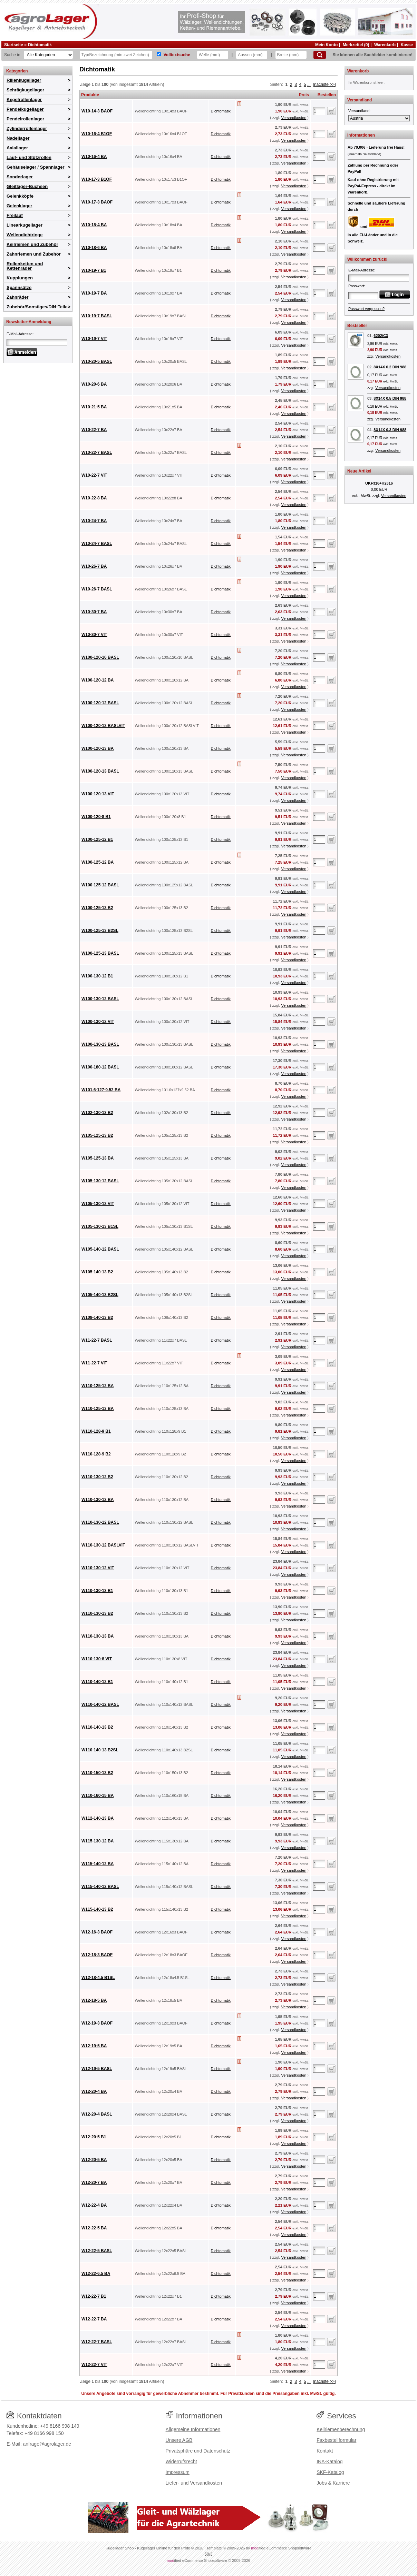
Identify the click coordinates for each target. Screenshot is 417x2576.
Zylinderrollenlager (27, 128)
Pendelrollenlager (25, 118)
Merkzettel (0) (356, 44)
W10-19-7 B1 (93, 270)
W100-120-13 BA (97, 748)
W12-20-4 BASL (96, 2114)
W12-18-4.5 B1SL (98, 1977)
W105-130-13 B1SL (99, 1226)
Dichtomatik (40, 44)
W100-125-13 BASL (100, 953)
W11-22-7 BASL (96, 1340)
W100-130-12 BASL (100, 998)
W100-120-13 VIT (97, 794)
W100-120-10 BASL (100, 657)
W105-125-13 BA (97, 1158)
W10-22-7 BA (94, 429)
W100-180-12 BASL (100, 1067)
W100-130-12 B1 (97, 976)
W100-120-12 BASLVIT (103, 725)
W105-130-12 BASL (100, 1180)
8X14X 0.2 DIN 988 (390, 367)
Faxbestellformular (336, 2440)
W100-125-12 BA (97, 862)
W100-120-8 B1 (96, 816)
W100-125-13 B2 (97, 907)
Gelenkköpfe (20, 196)
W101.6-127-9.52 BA (100, 1089)
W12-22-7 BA (94, 2319)
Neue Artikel (359, 471)
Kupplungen (20, 277)
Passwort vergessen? (366, 309)
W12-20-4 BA (94, 2091)
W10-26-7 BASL (96, 589)
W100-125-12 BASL (100, 885)
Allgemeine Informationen (193, 2429)
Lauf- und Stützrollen (29, 157)
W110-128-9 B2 (96, 1454)
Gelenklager (19, 205)
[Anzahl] (319, 111)
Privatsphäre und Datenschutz (198, 2451)
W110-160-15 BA (97, 1795)
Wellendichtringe (25, 234)
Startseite (13, 44)
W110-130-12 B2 (97, 1476)
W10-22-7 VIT (94, 475)
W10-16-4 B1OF (96, 133)
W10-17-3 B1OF (96, 179)
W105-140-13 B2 (97, 1272)
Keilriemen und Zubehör (32, 244)
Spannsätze (19, 287)
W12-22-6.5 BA (95, 2273)
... (309, 84)
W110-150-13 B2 (97, 1772)
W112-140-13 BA (97, 1818)
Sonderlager (20, 176)
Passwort (356, 286)
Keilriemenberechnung (341, 2429)
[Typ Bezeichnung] (116, 55)
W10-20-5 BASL (96, 361)
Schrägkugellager (25, 89)
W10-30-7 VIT (94, 634)
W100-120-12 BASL (100, 702)
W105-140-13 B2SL (99, 1294)
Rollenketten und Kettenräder (25, 266)
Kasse (407, 44)
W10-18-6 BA (94, 247)
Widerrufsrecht (181, 2461)
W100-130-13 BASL (100, 1044)
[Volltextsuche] (159, 54)
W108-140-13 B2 (97, 1317)
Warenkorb (385, 44)
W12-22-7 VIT (94, 2364)
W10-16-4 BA (94, 156)
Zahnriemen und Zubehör (34, 254)
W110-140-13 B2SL (99, 1750)
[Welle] (212, 55)
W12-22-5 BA (94, 2228)
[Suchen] (319, 55)
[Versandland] (379, 118)
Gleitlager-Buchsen (27, 186)
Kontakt (325, 2451)
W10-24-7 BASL (96, 543)
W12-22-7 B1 (93, 2296)
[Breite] (291, 55)
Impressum (178, 2472)
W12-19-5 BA (94, 2045)
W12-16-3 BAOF (97, 1932)
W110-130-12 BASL (100, 1522)
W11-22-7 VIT (94, 1363)
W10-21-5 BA (94, 407)
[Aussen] (251, 55)
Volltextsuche (177, 54)
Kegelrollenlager (24, 99)
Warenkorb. (358, 192)
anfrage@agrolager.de (47, 2444)
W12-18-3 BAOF (97, 1954)
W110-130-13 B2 (97, 1613)
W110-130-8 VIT (96, 1659)
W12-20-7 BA (94, 2182)
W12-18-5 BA (94, 2000)
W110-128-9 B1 (96, 1431)
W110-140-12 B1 (97, 1681)
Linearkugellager (24, 225)
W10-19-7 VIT (94, 338)
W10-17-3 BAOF (97, 202)
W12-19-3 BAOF (97, 2023)
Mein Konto (326, 44)
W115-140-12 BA (97, 1863)
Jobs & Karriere (333, 2483)
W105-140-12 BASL (100, 1249)
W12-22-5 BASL (96, 2250)
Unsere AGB (179, 2440)
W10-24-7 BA (94, 520)
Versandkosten (293, 118)
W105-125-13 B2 (97, 1135)
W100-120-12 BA (97, 680)
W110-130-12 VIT (97, 1567)
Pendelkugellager (25, 109)
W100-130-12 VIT (97, 1021)
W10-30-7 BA (94, 611)
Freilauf (15, 215)
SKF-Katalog (330, 2472)
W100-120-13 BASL (100, 771)
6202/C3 (381, 336)
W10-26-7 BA (94, 566)
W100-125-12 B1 (97, 839)
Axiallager (17, 147)
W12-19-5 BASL (96, 2068)
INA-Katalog (329, 2461)
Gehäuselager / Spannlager (36, 167)
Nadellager (18, 138)
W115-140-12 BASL (100, 1886)
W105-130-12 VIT (97, 1203)
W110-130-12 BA (97, 1499)
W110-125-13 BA (97, 1408)
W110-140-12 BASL (100, 1704)
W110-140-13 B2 (97, 1727)
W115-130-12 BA (97, 1841)
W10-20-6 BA (94, 384)
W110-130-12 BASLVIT (103, 1545)
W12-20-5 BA (94, 2159)
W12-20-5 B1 (93, 2137)
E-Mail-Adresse (19, 334)
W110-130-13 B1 (97, 1590)
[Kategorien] (48, 55)
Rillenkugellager (24, 80)
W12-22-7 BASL (96, 2341)
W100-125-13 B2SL (99, 930)
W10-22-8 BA (94, 498)
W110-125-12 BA (97, 1385)
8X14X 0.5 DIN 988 (390, 398)
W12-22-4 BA (94, 2205)
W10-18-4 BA (94, 224)
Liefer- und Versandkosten (194, 2483)
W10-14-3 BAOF (97, 111)
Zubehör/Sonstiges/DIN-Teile (37, 306)
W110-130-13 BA (97, 1636)
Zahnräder (18, 297)
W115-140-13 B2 (97, 1909)
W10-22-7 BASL (96, 452)
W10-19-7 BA (94, 293)
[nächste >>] (324, 84)
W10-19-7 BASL (96, 316)
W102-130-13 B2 (97, 1112)
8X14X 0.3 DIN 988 (390, 430)
